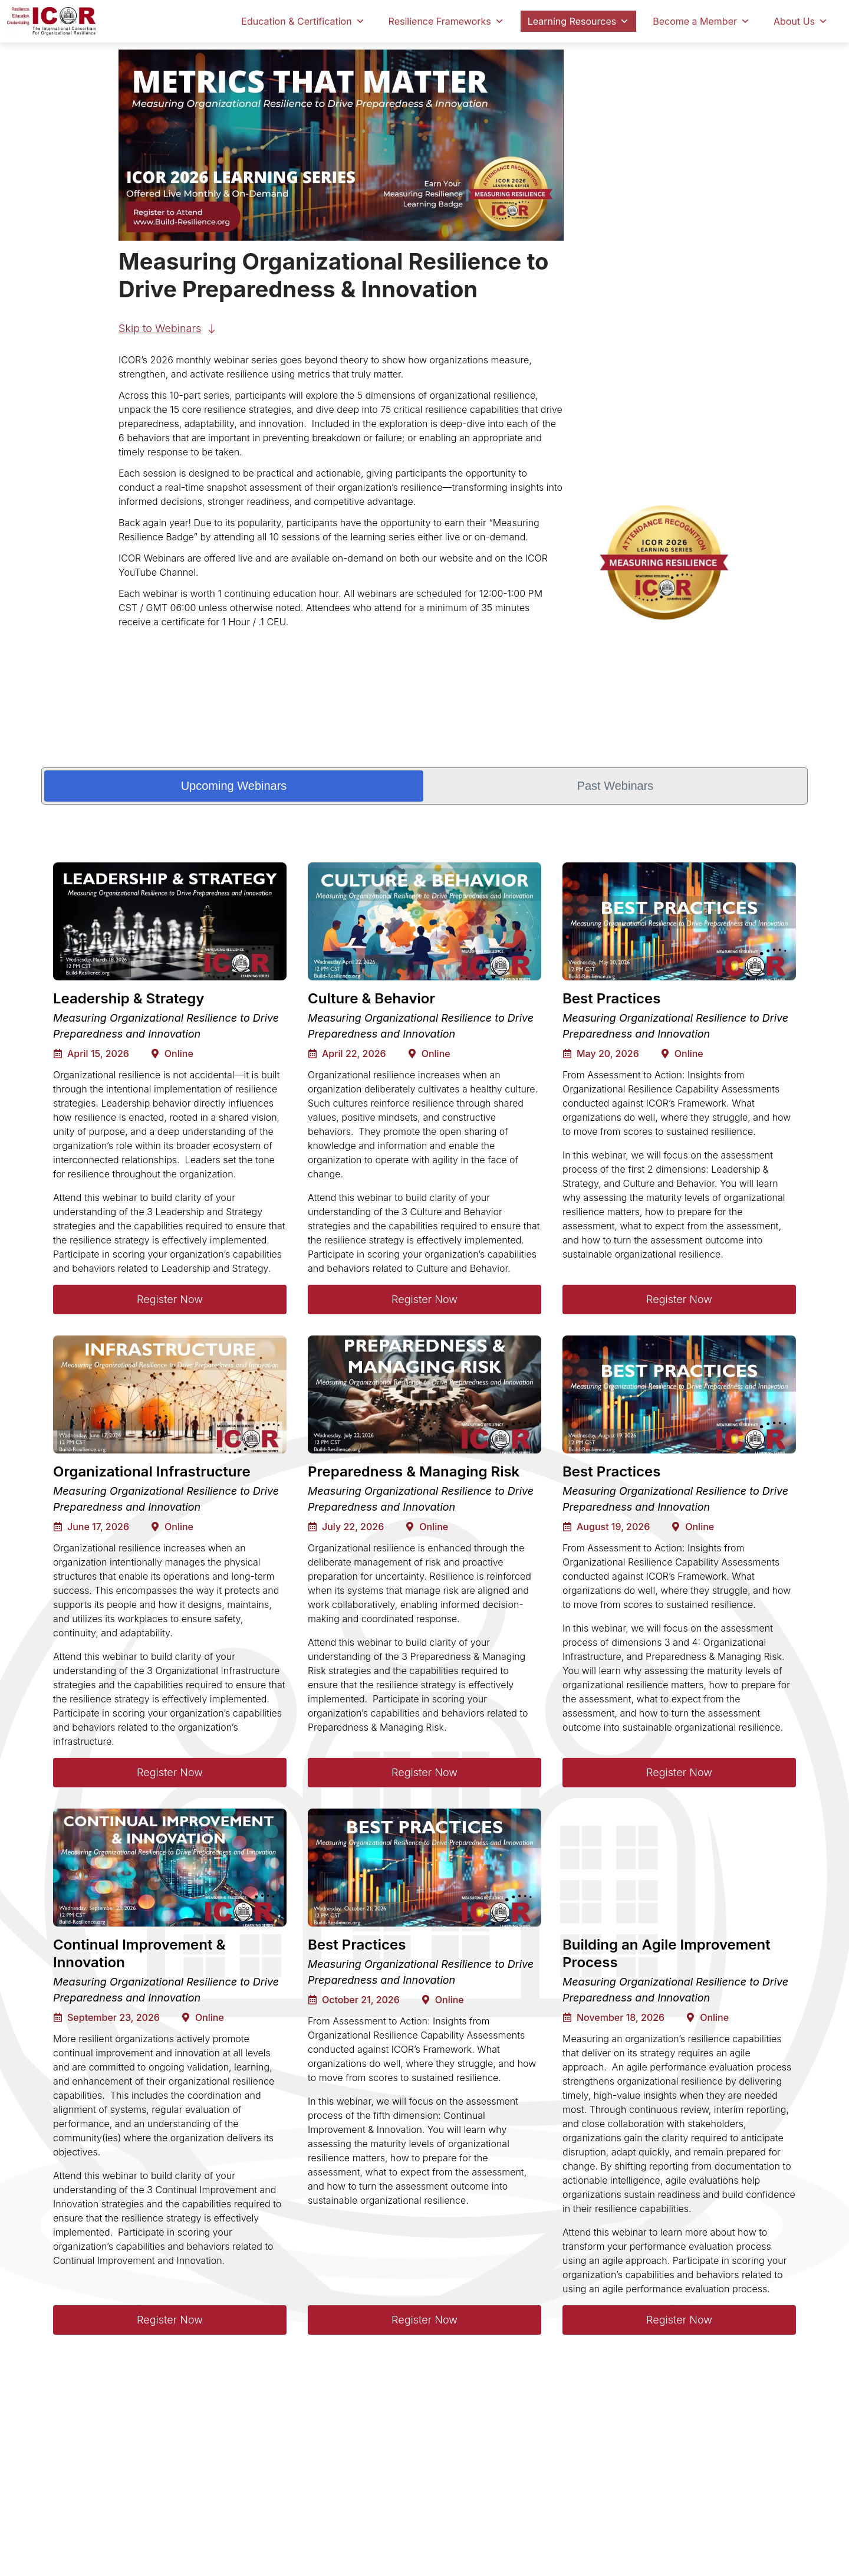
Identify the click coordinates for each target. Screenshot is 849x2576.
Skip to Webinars (160, 328)
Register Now (170, 1299)
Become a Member (701, 21)
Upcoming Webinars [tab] (234, 785)
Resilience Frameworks (446, 21)
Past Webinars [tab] (615, 785)
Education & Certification (302, 21)
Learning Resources (578, 21)
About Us (801, 21)
